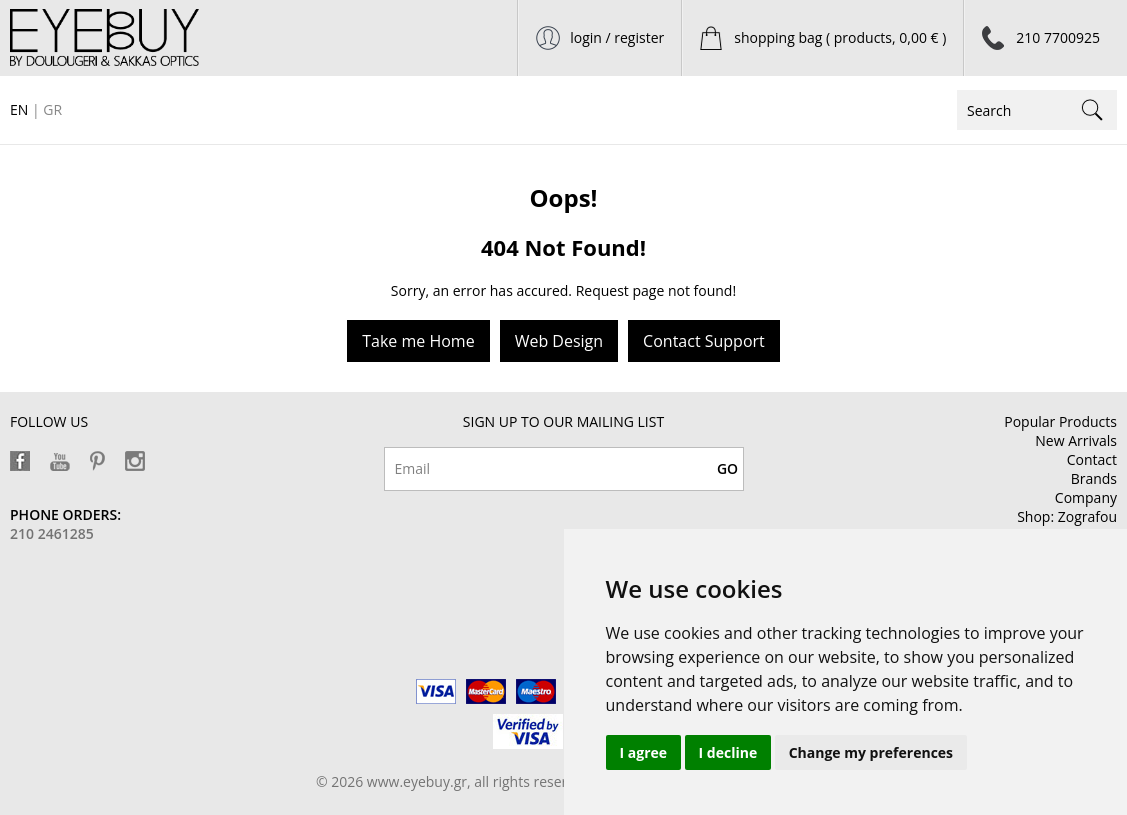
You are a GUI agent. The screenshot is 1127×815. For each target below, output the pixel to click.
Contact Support (704, 341)
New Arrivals (1076, 440)
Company (1086, 497)
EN (19, 109)
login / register (617, 37)
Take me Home (418, 341)
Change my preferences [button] (871, 752)
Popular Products (1060, 421)
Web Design (559, 341)
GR (52, 109)
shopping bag (840, 37)
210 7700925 (1058, 37)
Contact (1092, 459)
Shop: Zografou (1067, 516)
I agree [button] (644, 752)
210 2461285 (52, 533)
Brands (1094, 478)
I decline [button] (728, 752)
